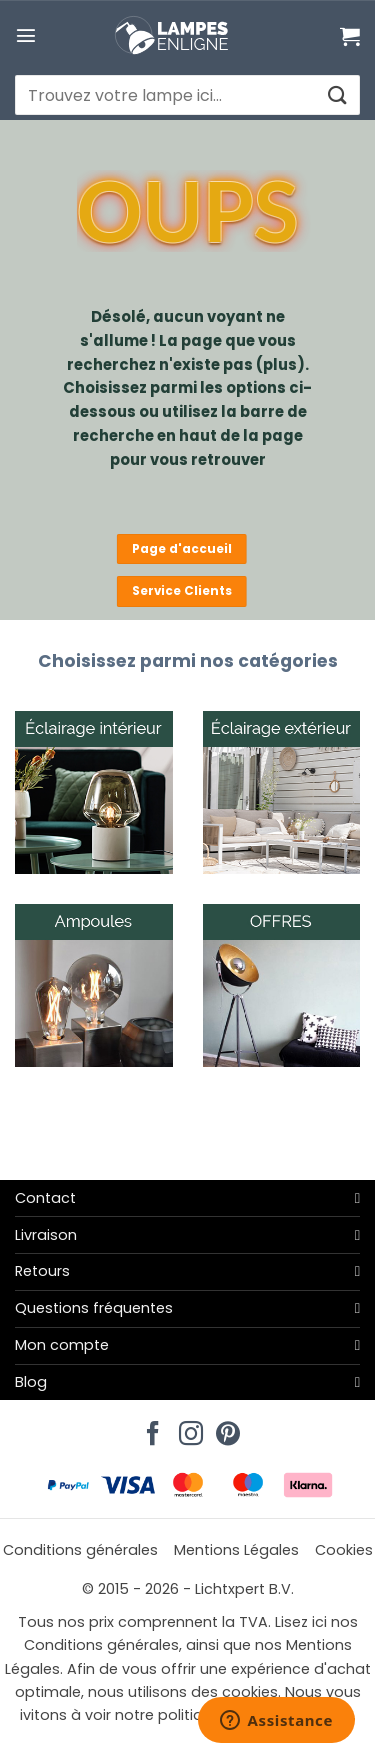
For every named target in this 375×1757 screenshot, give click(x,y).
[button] (26, 35)
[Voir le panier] (350, 36)
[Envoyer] (336, 95)
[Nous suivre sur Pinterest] (225, 1428)
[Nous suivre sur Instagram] (188, 1428)
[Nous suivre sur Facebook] (150, 1428)
